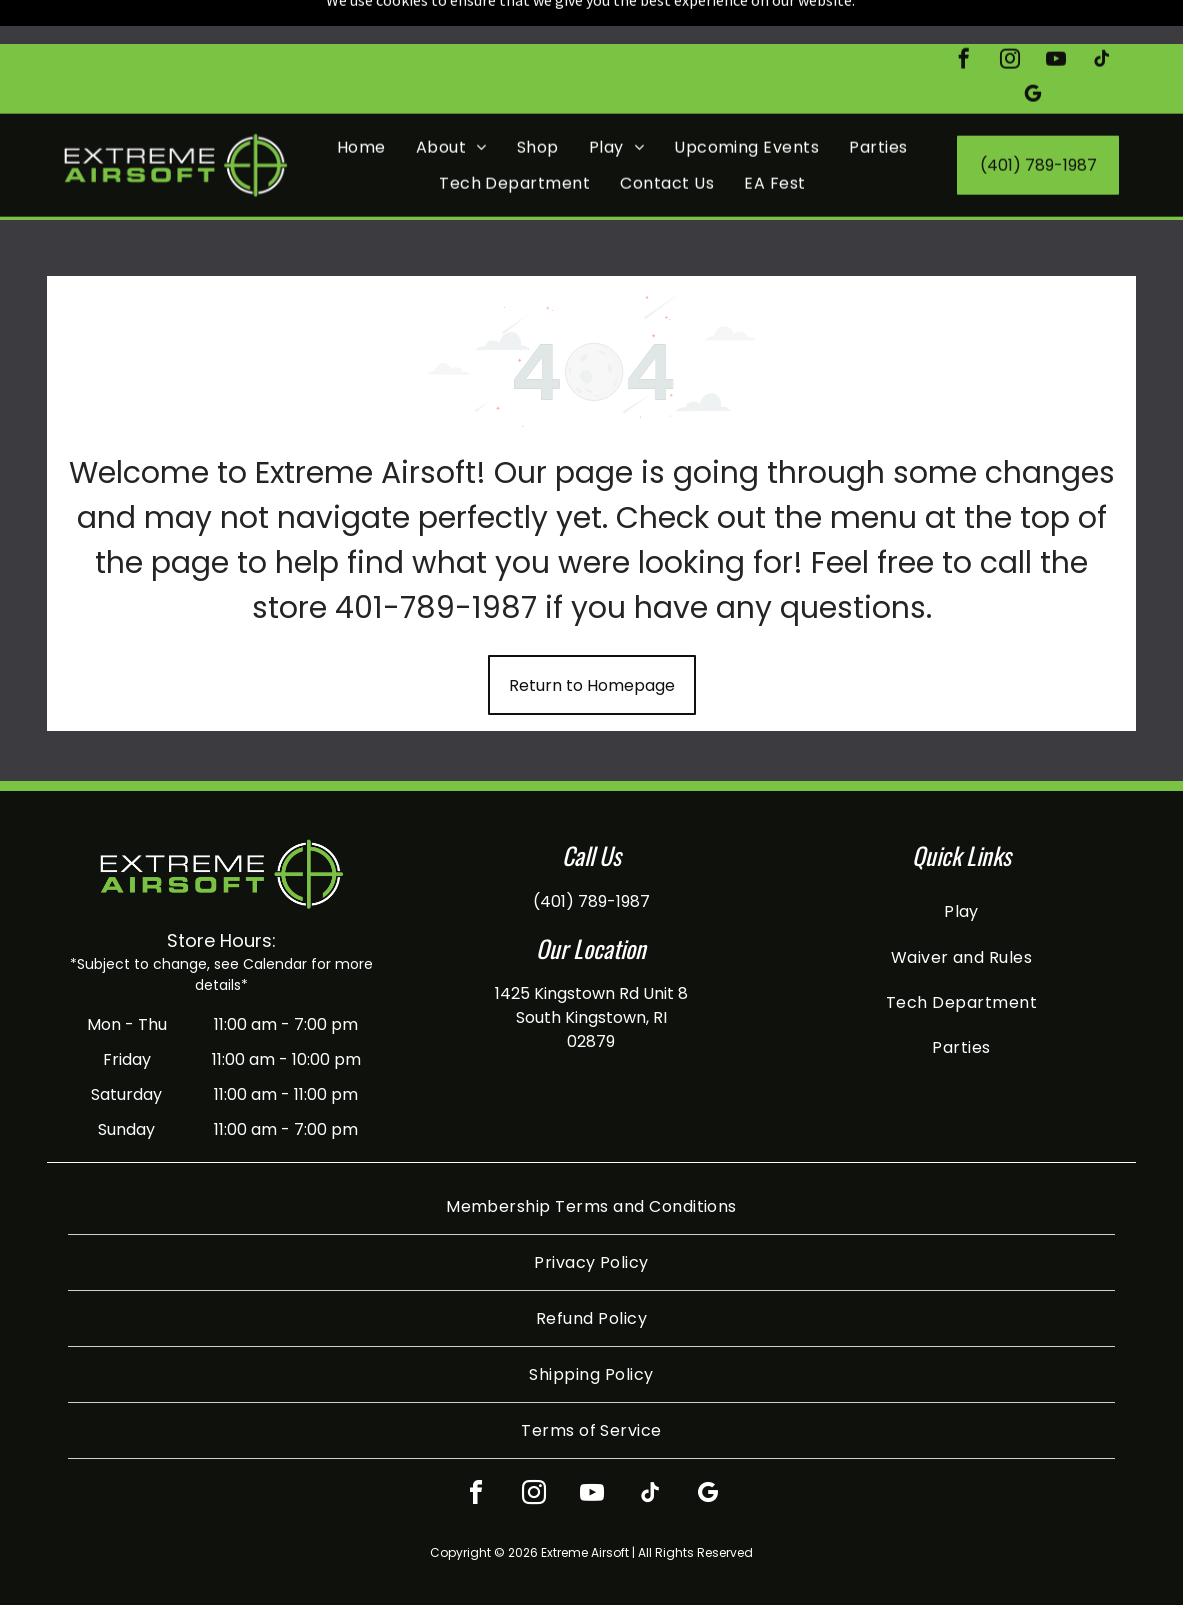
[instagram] (1010, 17)
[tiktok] (1102, 17)
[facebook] (964, 17)
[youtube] (1056, 17)
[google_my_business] (1033, 52)
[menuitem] (361, 103)
